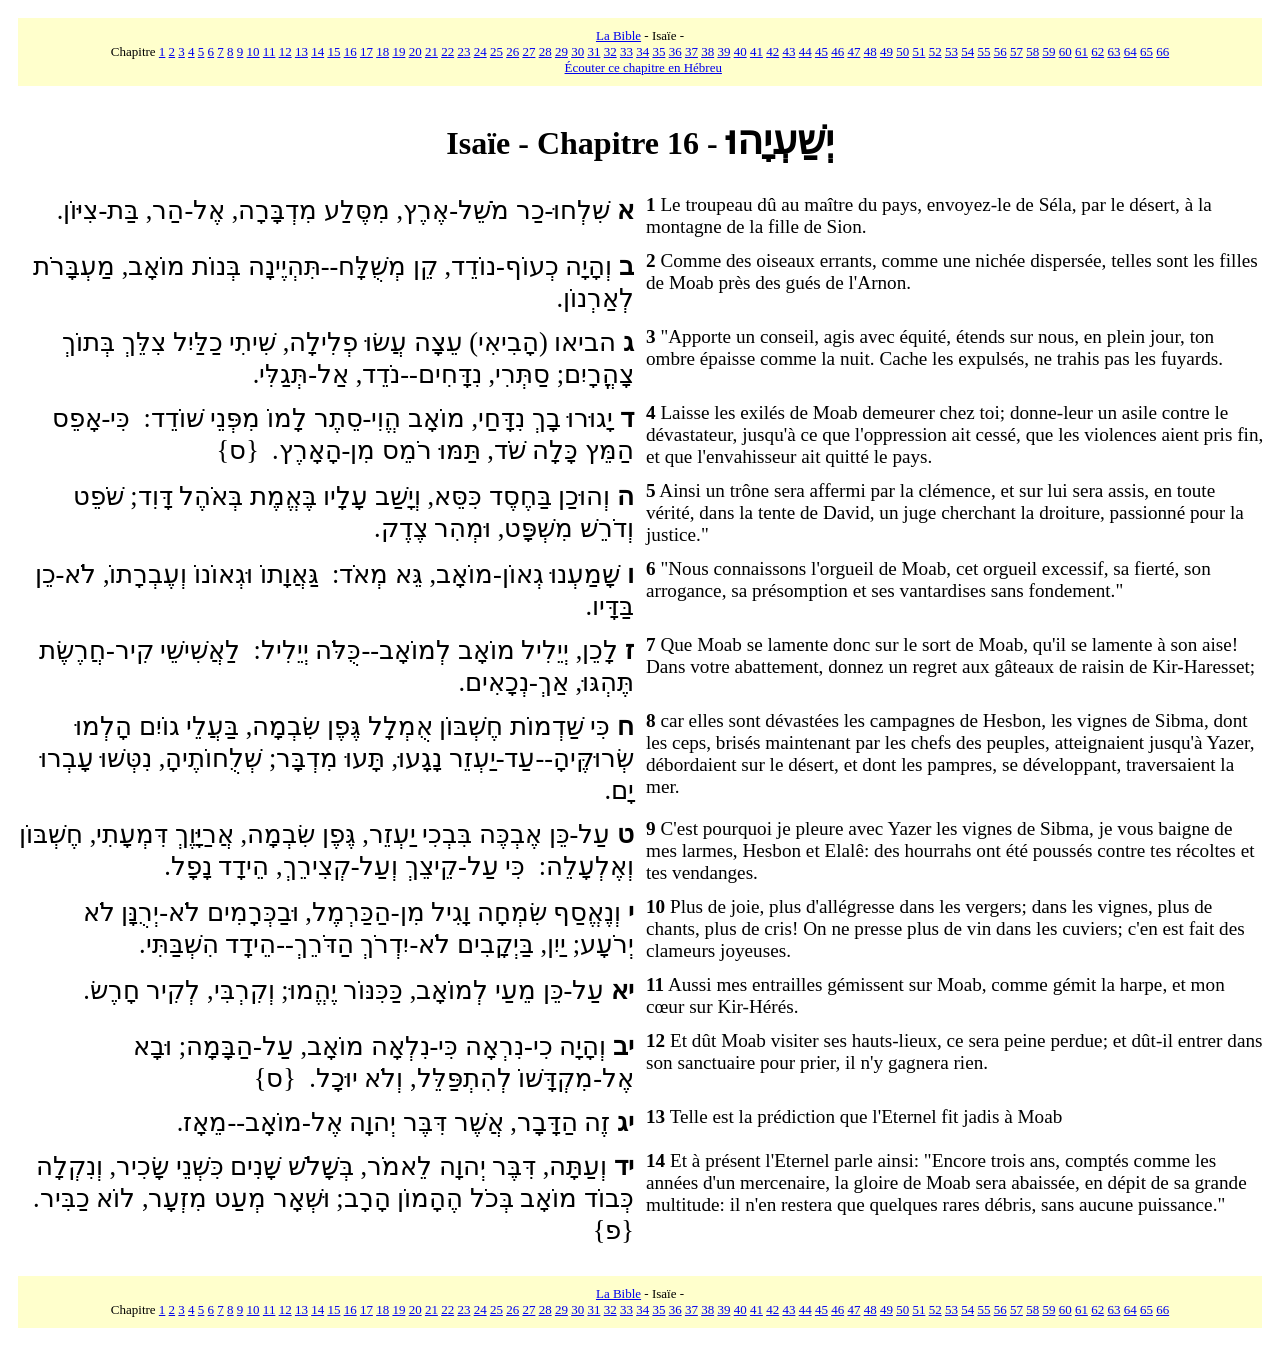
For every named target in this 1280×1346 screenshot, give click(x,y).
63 (1113, 51)
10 (253, 51)
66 (1162, 51)
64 (1130, 51)
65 (1146, 51)
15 (333, 51)
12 (285, 51)
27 (528, 51)
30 (577, 51)
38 (707, 51)
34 (642, 51)
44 (805, 51)
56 (1000, 51)
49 (886, 51)
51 (918, 51)
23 (463, 51)
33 (626, 51)
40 (740, 51)
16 (350, 51)
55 (983, 51)
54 (967, 51)
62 (1097, 51)
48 (870, 51)
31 (593, 51)
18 (382, 51)
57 (1016, 51)
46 (837, 51)
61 (1081, 51)
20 (415, 51)
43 (788, 51)
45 (821, 51)
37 (691, 51)
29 (561, 51)
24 (480, 51)
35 (658, 51)
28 (545, 51)
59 (1048, 51)
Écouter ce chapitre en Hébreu (643, 67)
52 (935, 51)
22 (447, 51)
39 (723, 51)
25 (496, 51)
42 (772, 51)
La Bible (618, 35)
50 (902, 51)
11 (269, 51)
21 (431, 51)
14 (317, 51)
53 (951, 51)
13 (301, 51)
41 (756, 51)
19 (398, 51)
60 (1065, 51)
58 (1032, 51)
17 (366, 51)
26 (512, 51)
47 (853, 51)
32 (610, 51)
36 (675, 51)
